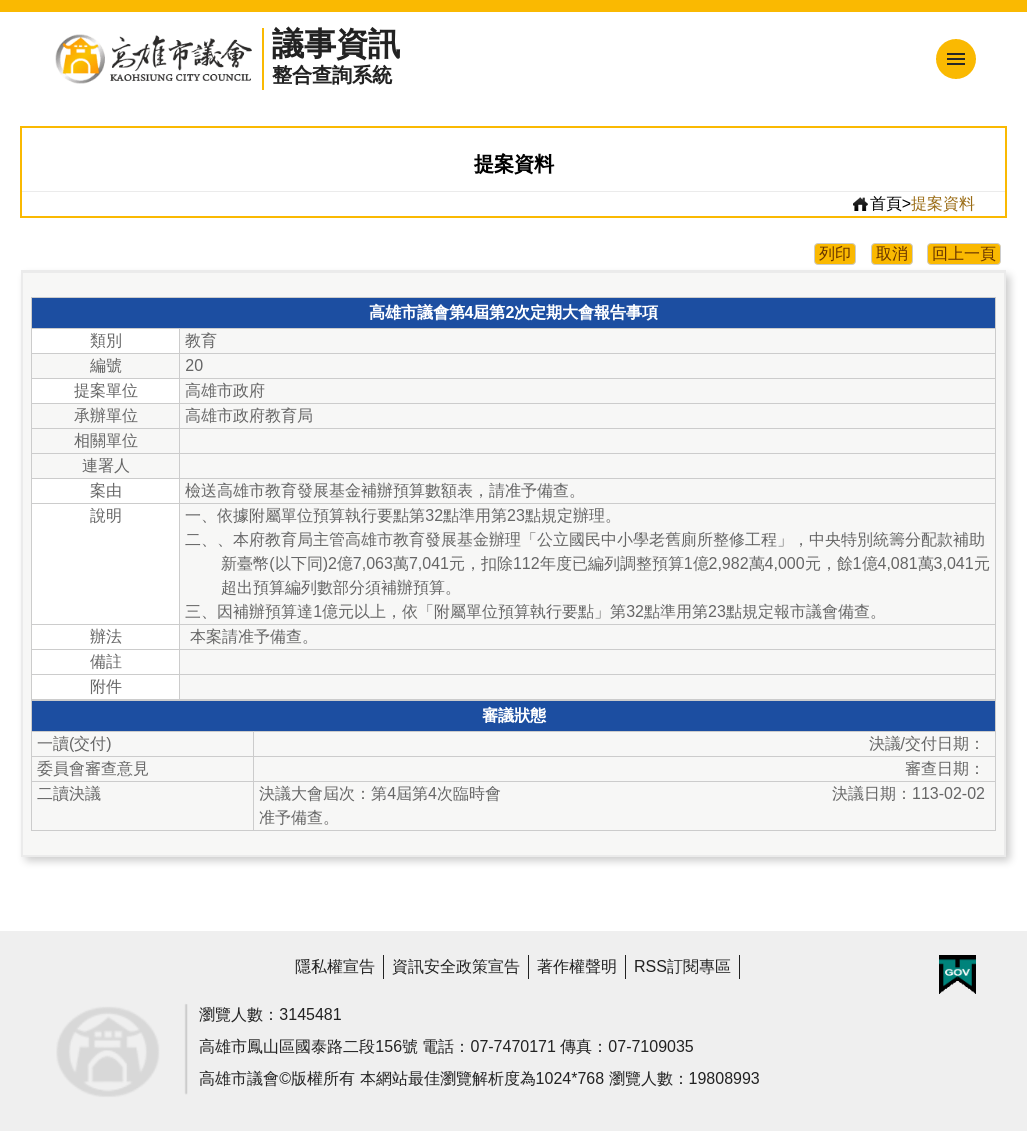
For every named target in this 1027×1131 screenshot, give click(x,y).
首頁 (876, 204)
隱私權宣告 (335, 966)
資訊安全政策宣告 (456, 966)
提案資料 (943, 203)
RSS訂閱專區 (682, 966)
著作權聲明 (577, 966)
